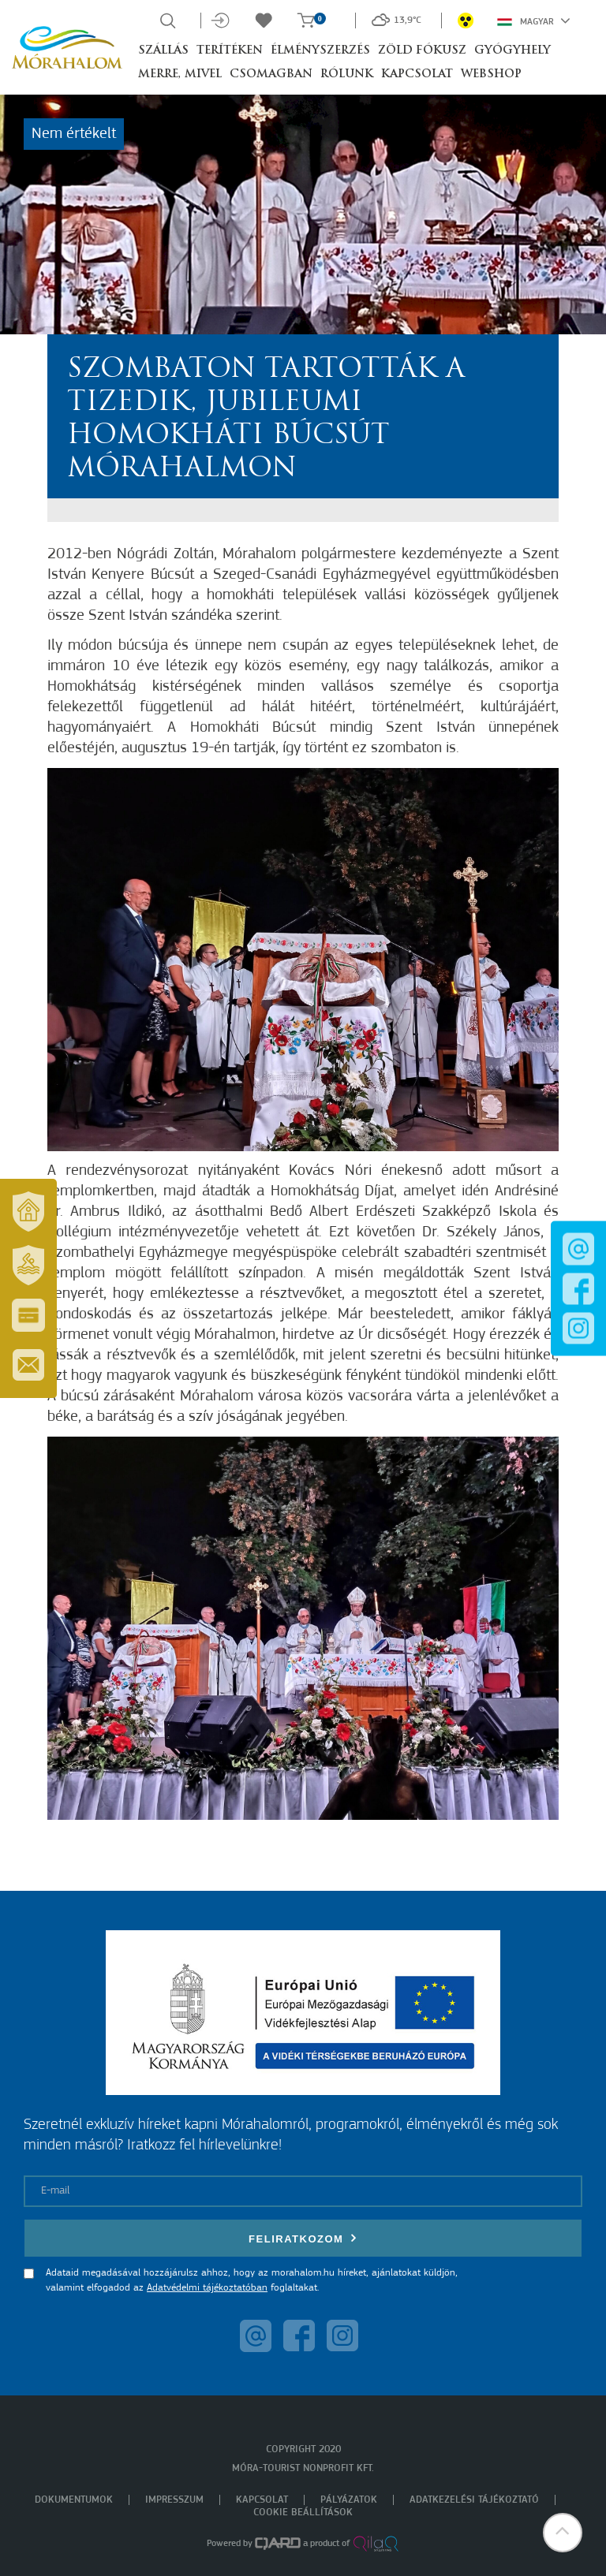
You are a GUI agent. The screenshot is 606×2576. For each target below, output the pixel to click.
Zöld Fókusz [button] (422, 51)
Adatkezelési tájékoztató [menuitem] (474, 2500)
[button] (562, 2532)
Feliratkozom (303, 2238)
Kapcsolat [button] (417, 74)
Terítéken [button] (229, 51)
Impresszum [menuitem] (174, 2500)
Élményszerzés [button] (320, 51)
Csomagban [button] (271, 74)
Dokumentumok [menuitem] (74, 2500)
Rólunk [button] (346, 74)
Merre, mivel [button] (180, 74)
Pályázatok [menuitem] (348, 2500)
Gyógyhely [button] (512, 51)
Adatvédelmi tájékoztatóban (207, 2288)
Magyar (533, 20)
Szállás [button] (163, 51)
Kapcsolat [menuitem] (262, 2500)
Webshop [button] (491, 74)
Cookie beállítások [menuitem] (303, 2512)
